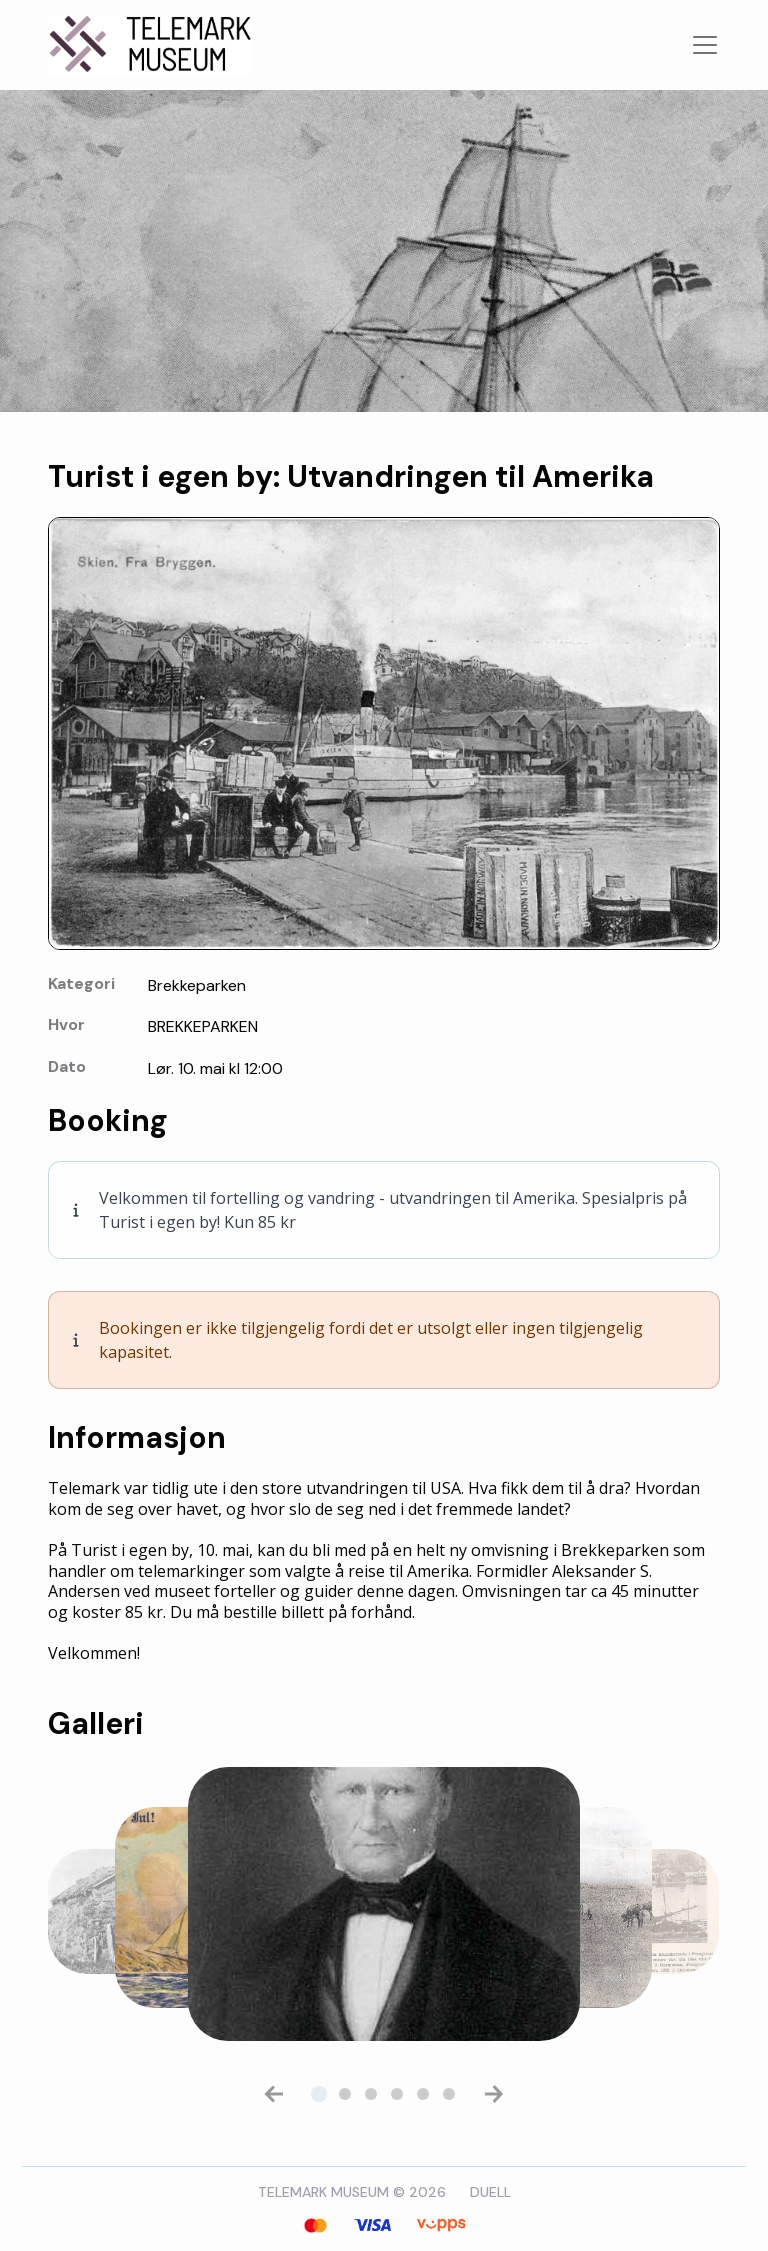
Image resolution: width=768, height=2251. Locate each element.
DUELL (490, 2192)
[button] (274, 2094)
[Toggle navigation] (705, 45)
